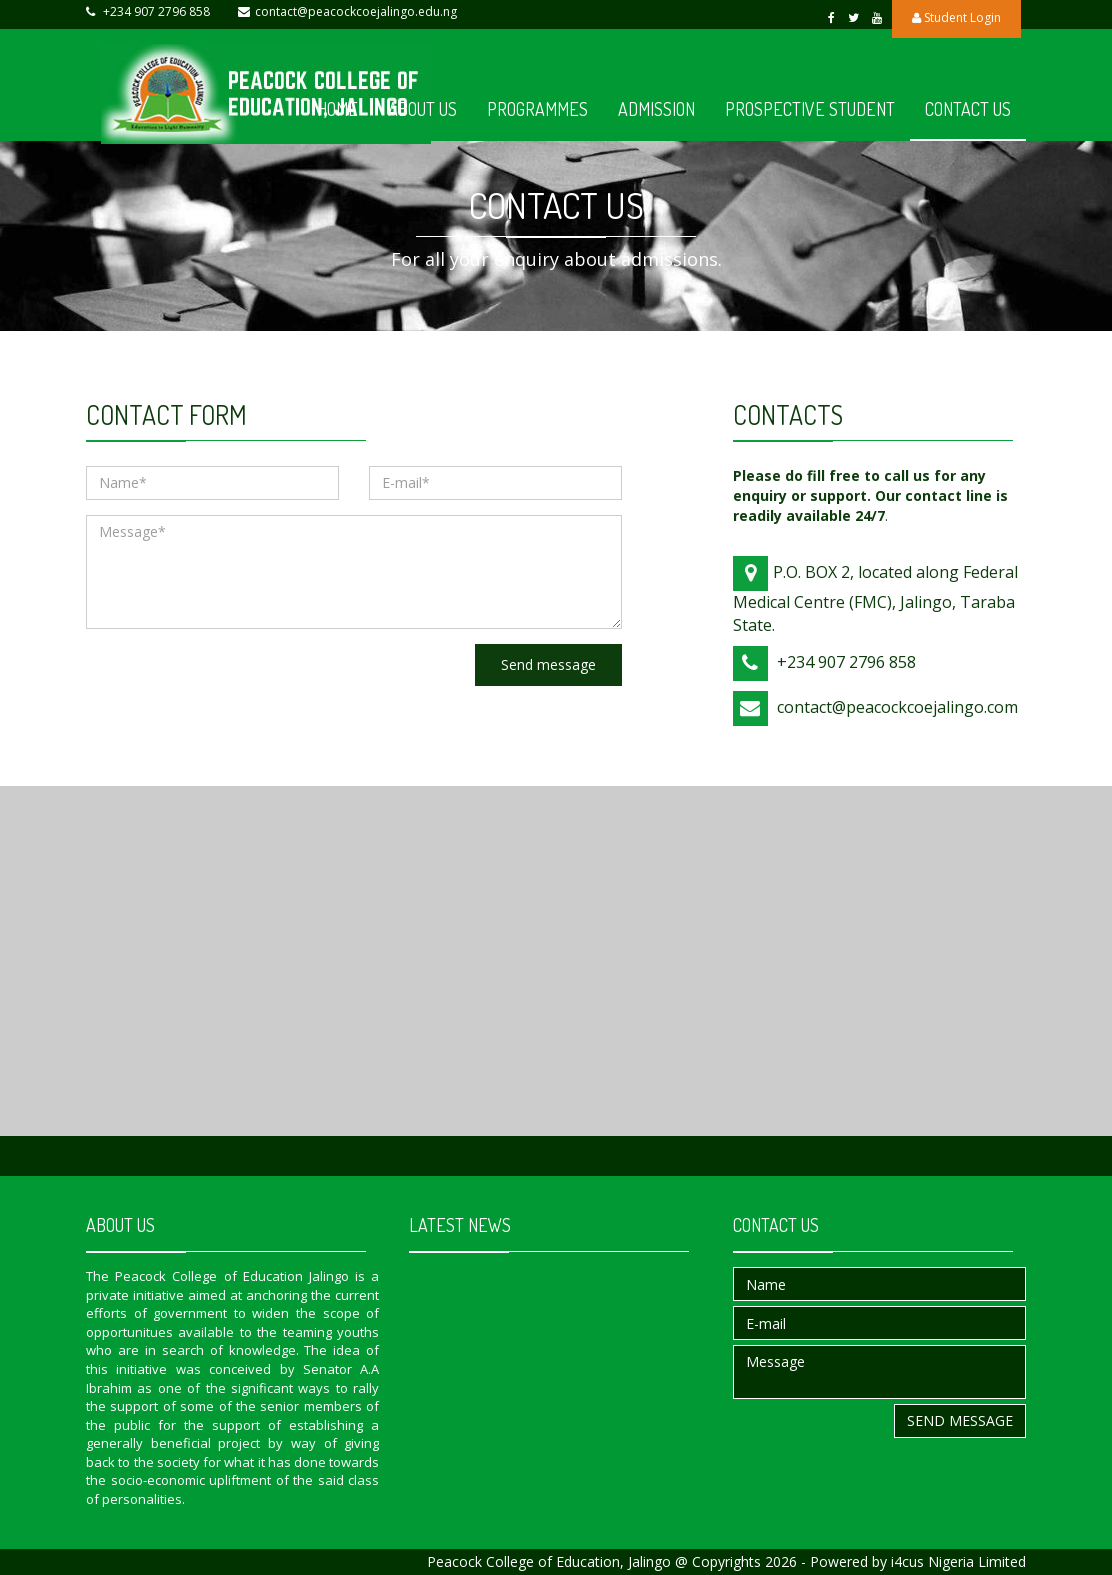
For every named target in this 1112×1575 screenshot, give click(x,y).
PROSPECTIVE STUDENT (810, 109)
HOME (337, 109)
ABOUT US (422, 109)
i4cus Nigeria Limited (958, 1561)
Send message (548, 664)
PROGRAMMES (537, 109)
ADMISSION (656, 109)
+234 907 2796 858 (156, 11)
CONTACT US (968, 109)
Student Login (956, 17)
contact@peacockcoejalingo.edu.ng (356, 11)
